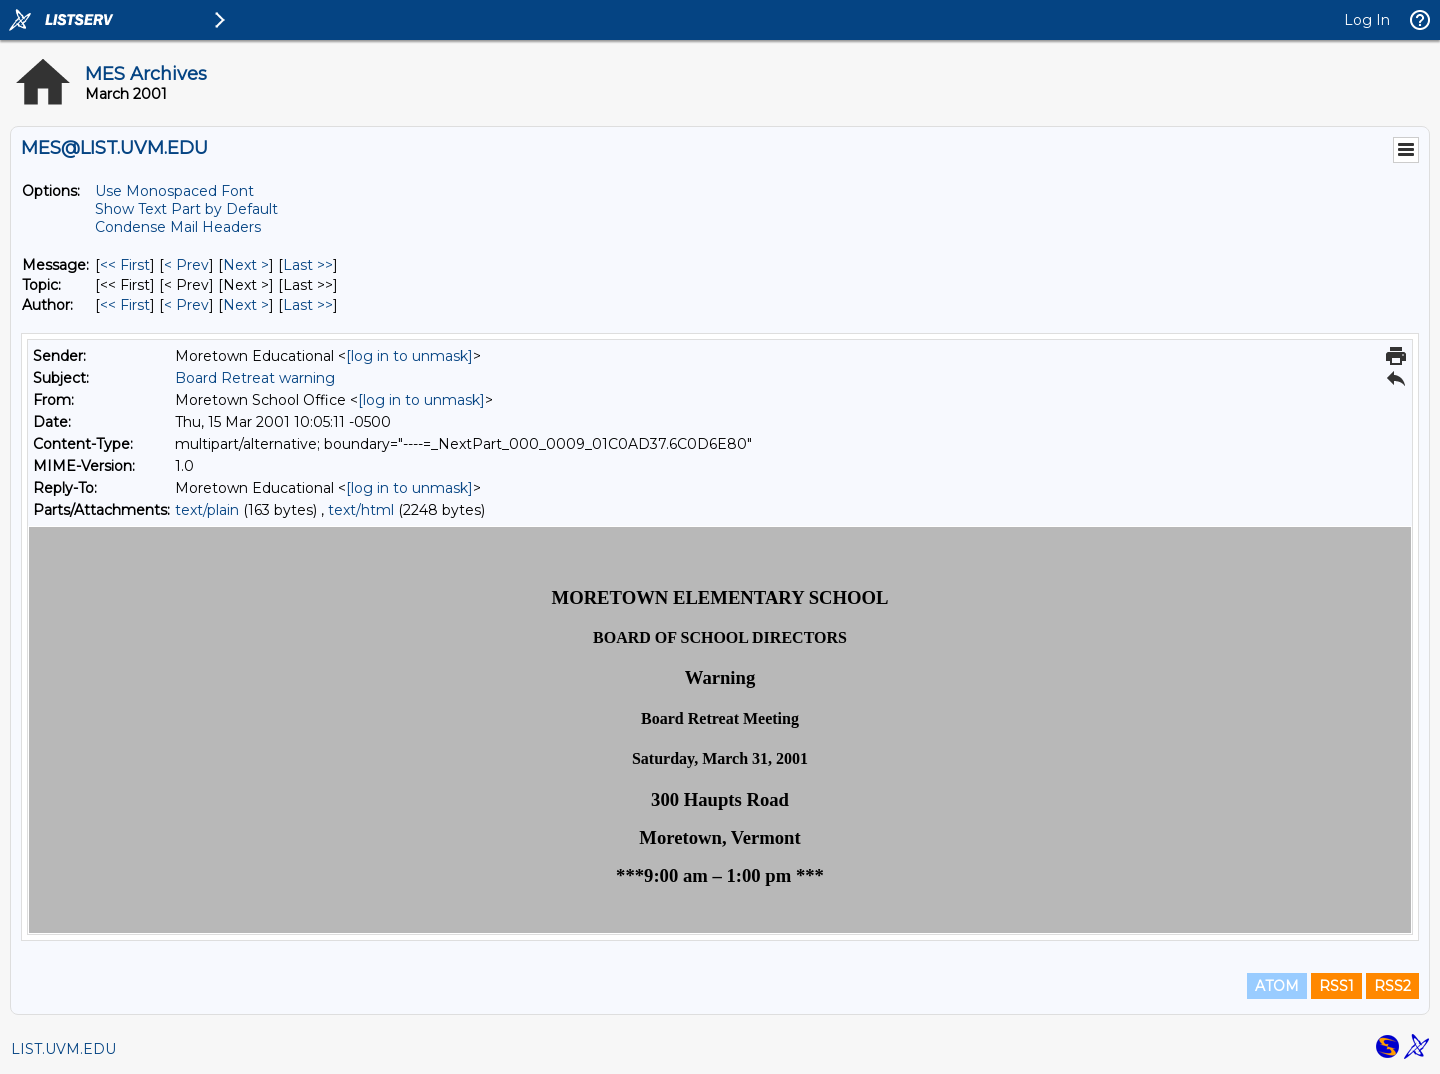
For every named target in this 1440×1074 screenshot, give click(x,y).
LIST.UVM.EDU (63, 1049)
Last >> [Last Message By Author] (308, 305)
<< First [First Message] (125, 265)
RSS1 (1336, 986)
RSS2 (1392, 986)
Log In (1367, 20)
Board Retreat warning (255, 378)
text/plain (207, 510)
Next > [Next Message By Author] (246, 305)
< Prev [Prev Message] (186, 265)
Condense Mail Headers (178, 227)
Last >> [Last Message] (308, 265)
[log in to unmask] (409, 356)
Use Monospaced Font (174, 191)
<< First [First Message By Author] (125, 305)
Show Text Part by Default (186, 209)
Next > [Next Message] (246, 265)
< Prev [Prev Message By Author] (186, 305)
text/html (361, 510)
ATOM (1277, 986)
